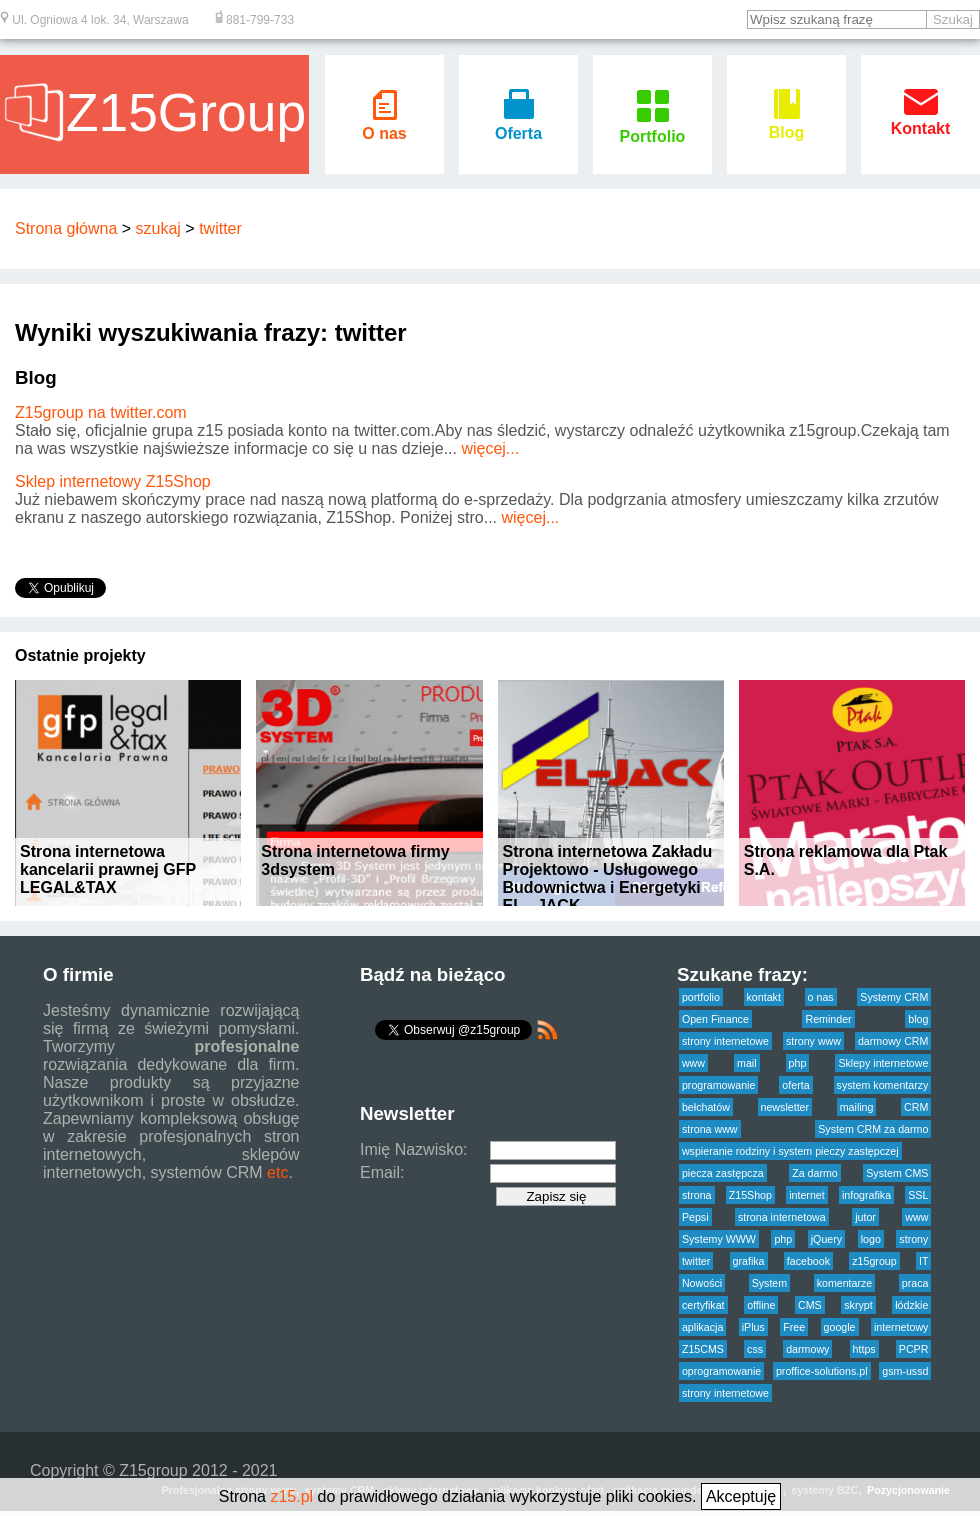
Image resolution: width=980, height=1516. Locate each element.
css (755, 1349)
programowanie (718, 1085)
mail (747, 1063)
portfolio (701, 997)
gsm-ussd (905, 1371)
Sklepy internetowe (883, 1063)
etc (277, 1172)
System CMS (897, 1173)
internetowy (901, 1327)
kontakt (764, 997)
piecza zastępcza (723, 1173)
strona (697, 1195)
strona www (710, 1129)
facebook (808, 1261)
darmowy (807, 1349)
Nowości (702, 1283)
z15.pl (291, 1496)
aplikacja (702, 1327)
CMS (810, 1305)
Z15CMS (703, 1349)
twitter (220, 228)
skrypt (858, 1305)
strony (913, 1239)
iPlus (753, 1327)
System (770, 1283)
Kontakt (921, 119)
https (864, 1349)
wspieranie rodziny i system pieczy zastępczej (790, 1151)
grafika (749, 1261)
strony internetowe (725, 1041)
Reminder (828, 1019)
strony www (813, 1041)
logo (871, 1239)
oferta (795, 1085)
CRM (916, 1107)
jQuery (826, 1239)
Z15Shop (750, 1195)
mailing (857, 1107)
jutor (865, 1217)
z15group (874, 1261)
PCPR (914, 1349)
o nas (821, 997)
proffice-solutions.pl (822, 1371)
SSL (918, 1195)
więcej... (490, 448)
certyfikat (703, 1305)
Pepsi (695, 1217)
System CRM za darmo (873, 1129)
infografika (866, 1195)
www (693, 1063)
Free (794, 1327)
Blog (787, 123)
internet (807, 1195)
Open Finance (715, 1019)
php (798, 1063)
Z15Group (154, 112)
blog (918, 1019)
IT (923, 1261)
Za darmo (815, 1173)
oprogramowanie (721, 1371)
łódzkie (911, 1305)
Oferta (518, 124)
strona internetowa (782, 1217)
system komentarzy (883, 1085)
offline (761, 1305)
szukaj (158, 228)
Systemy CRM (894, 997)
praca (915, 1283)
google (840, 1327)
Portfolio (653, 127)
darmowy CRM (893, 1041)
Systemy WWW (719, 1239)
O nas (384, 124)
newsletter (785, 1107)
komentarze (845, 1283)
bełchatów (706, 1107)
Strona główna (66, 228)
